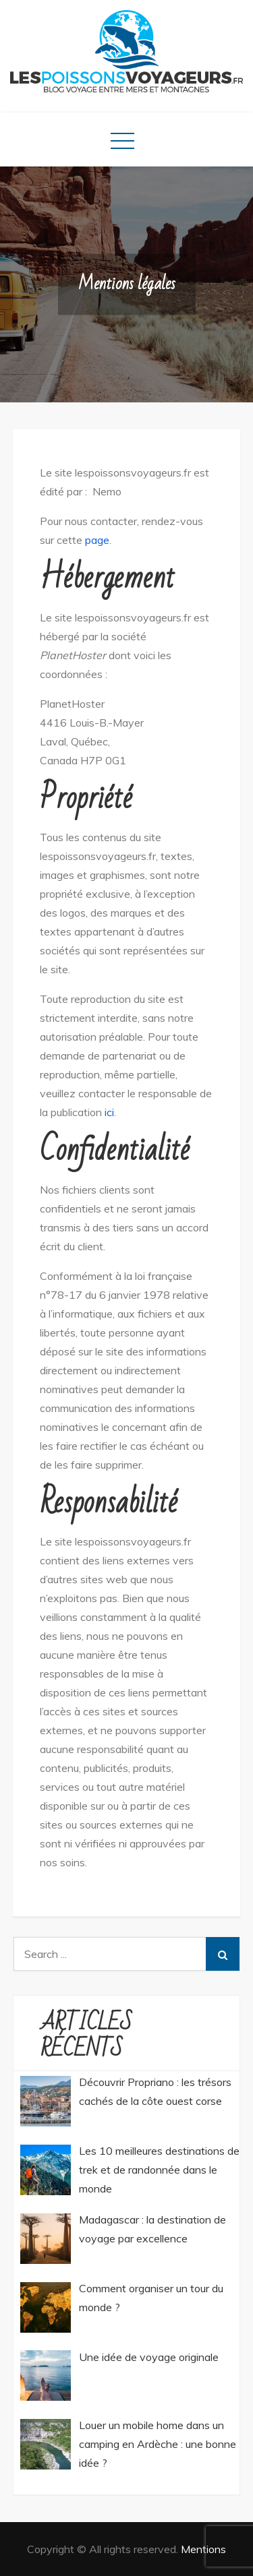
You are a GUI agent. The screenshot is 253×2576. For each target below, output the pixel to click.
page (97, 540)
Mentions (203, 2549)
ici (109, 1112)
